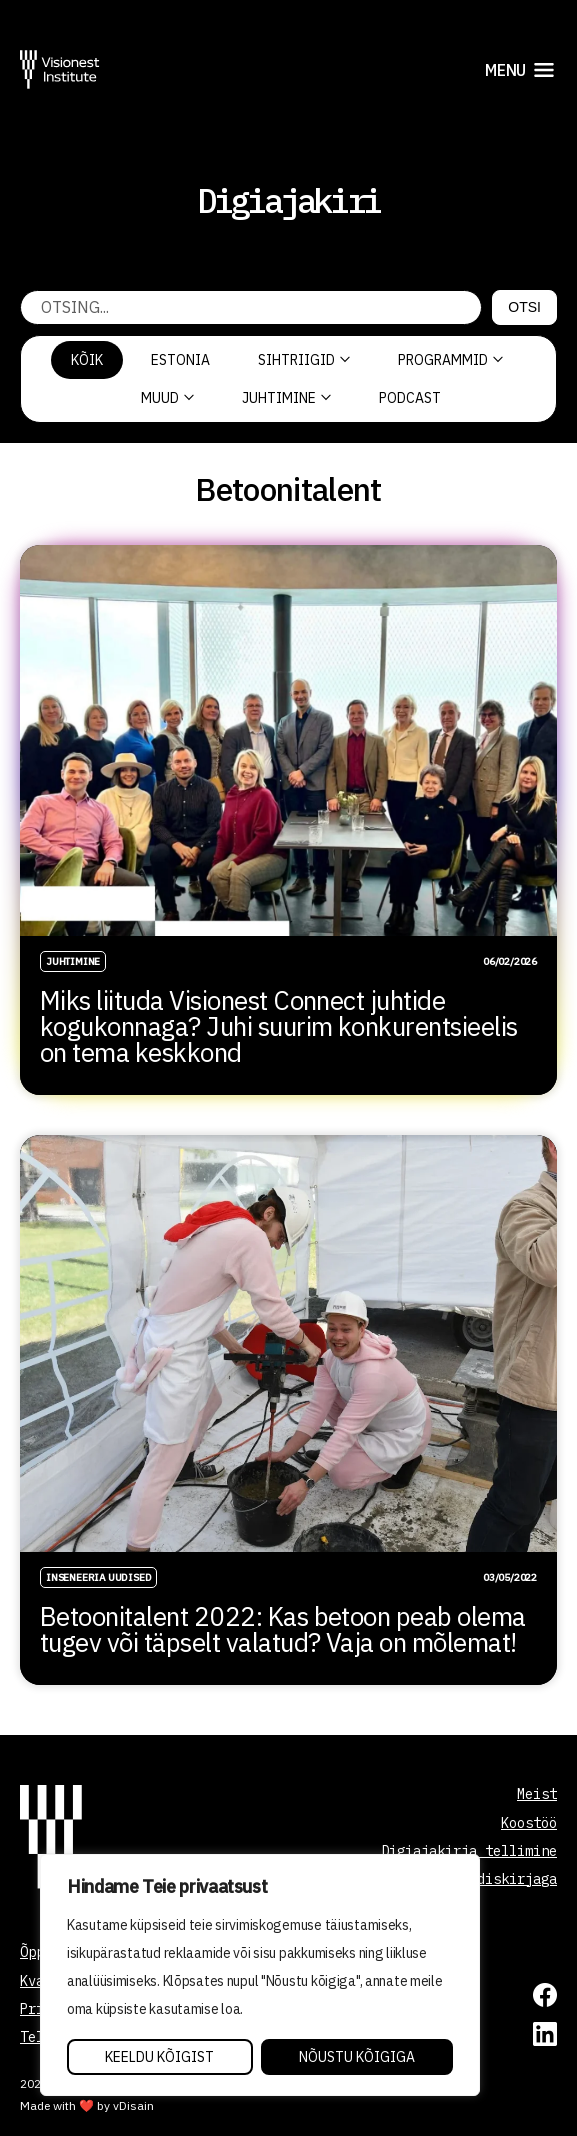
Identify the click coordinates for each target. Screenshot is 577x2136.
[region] (260, 1975)
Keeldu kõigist (159, 2057)
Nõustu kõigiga (357, 2057)
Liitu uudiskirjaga (485, 1879)
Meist (537, 1794)
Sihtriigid (304, 360)
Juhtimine (286, 398)
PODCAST (410, 398)
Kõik (87, 360)
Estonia (180, 360)
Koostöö (529, 1823)
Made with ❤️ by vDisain (87, 2105)
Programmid (450, 360)
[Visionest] (60, 69)
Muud (167, 398)
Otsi (524, 307)
